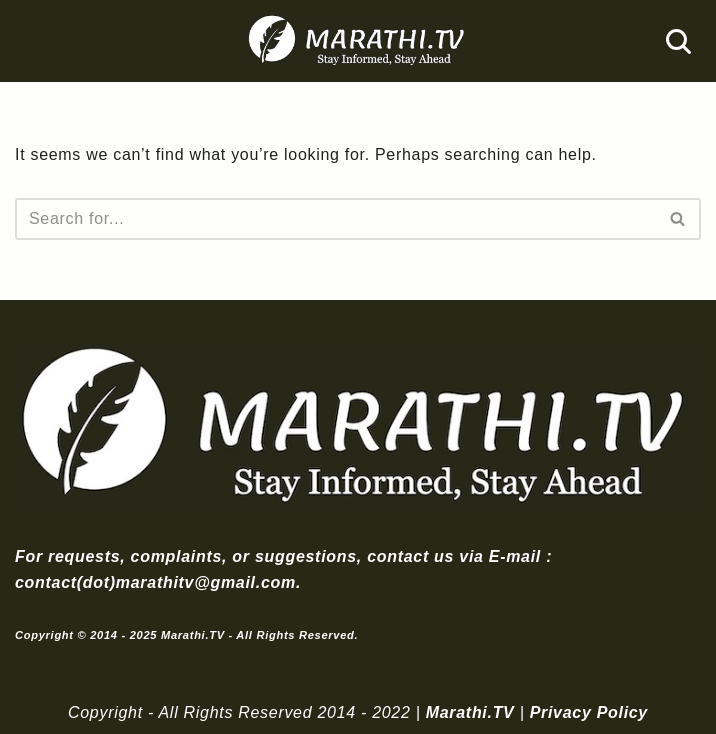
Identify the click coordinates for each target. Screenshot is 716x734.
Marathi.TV (470, 712)
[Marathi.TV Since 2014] (358, 41)
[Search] (678, 41)
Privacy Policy (589, 712)
